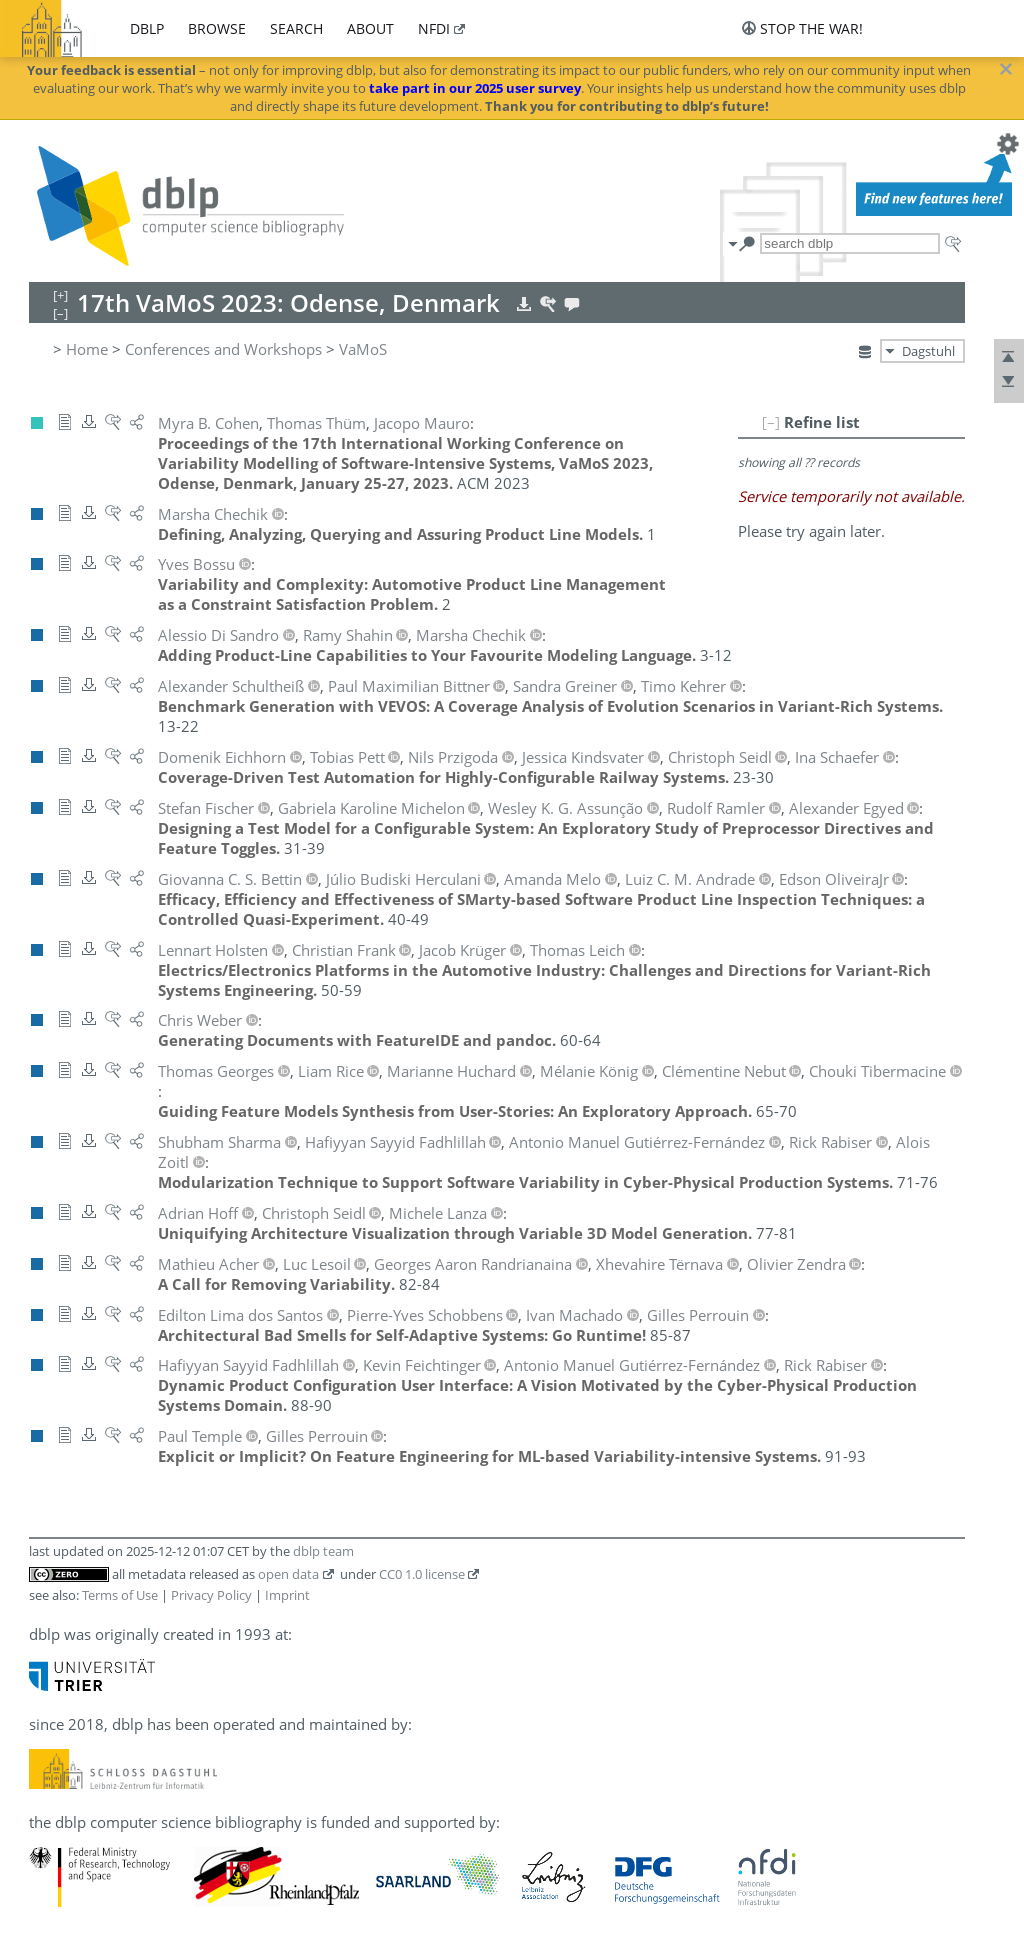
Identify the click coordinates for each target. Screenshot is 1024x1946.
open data (288, 1574)
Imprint (287, 1595)
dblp (147, 28)
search (296, 28)
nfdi (434, 28)
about (370, 28)
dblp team (323, 1551)
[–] (771, 422)
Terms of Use (120, 1595)
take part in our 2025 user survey (475, 88)
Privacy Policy (211, 1595)
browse (217, 28)
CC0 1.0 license (422, 1574)
